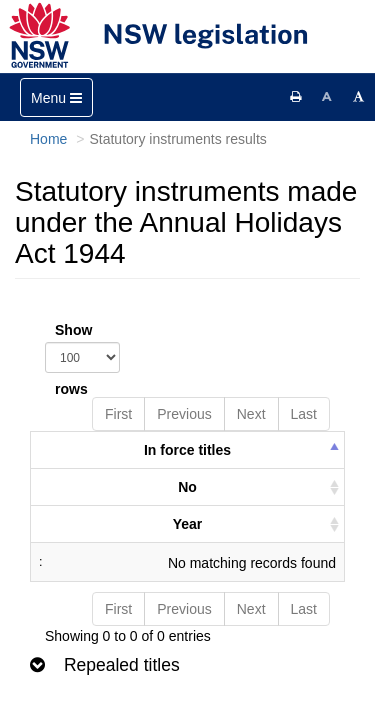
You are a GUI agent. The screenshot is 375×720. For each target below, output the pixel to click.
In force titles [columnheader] (187, 450)
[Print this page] (296, 97)
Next (251, 414)
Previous (184, 414)
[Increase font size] (359, 97)
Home (48, 139)
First (118, 414)
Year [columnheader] (188, 524)
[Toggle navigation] (56, 97)
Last (304, 414)
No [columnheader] (187, 487)
